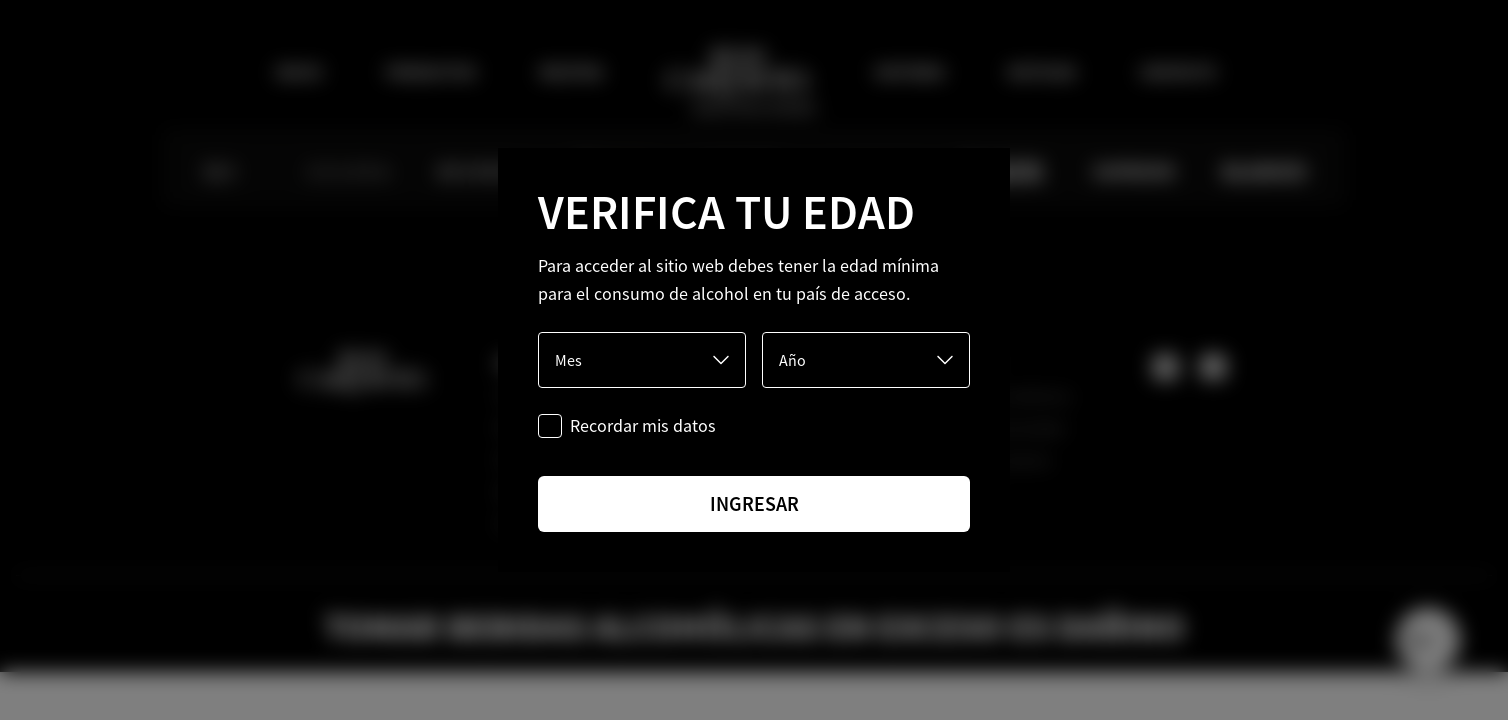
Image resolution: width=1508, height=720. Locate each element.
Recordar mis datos (643, 425)
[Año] (866, 360)
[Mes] (642, 360)
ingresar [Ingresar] (754, 503)
